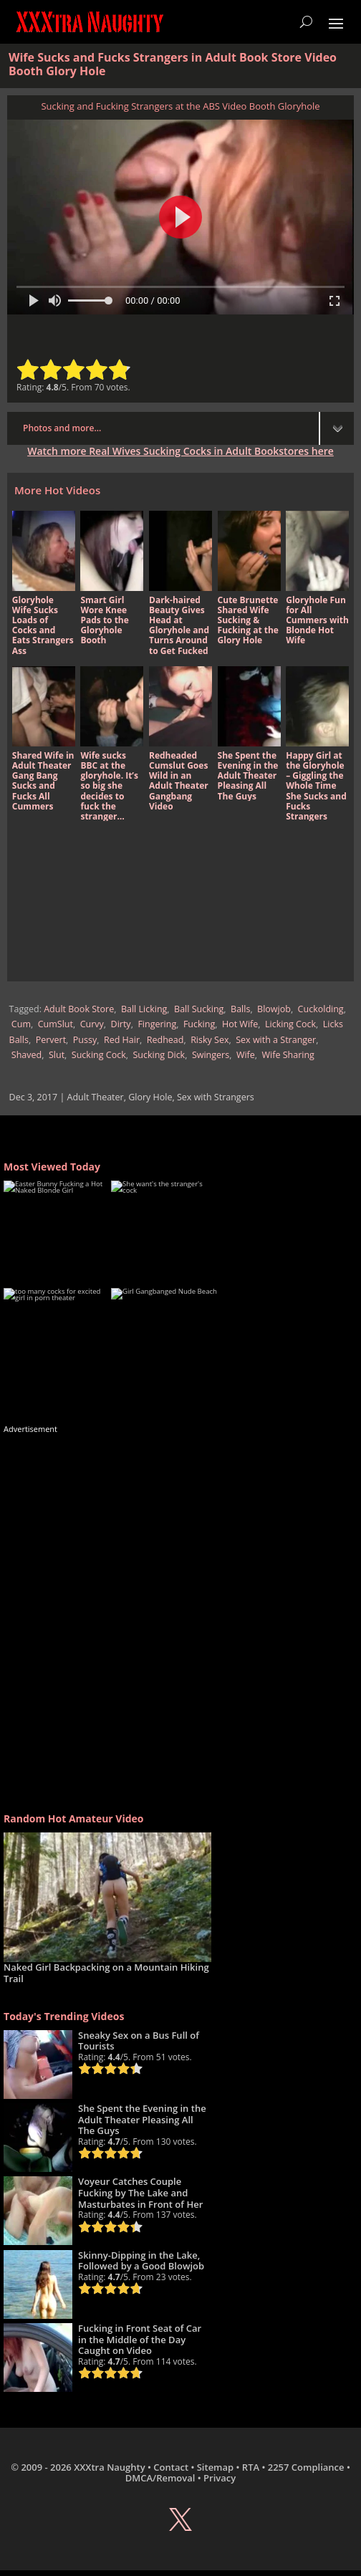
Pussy (85, 1040)
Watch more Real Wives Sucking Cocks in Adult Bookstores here (180, 451)
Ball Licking (144, 1009)
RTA (250, 2467)
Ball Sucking (198, 1009)
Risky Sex (209, 1040)
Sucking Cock (99, 1055)
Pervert (51, 1040)
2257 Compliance (306, 2467)
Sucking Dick (159, 1055)
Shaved (26, 1055)
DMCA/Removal (160, 2477)
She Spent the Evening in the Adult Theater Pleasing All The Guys (142, 2119)
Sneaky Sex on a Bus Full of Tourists (138, 2041)
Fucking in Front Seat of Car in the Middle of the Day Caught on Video (139, 2339)
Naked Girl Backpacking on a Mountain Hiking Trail (106, 1973)
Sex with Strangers (215, 1097)
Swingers (210, 1055)
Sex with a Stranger (276, 1040)
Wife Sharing (288, 1055)
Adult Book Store (79, 1009)
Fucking (199, 1024)
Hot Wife (240, 1024)
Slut (56, 1055)
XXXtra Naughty (109, 2467)
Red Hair (122, 1040)
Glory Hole (150, 1097)
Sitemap (215, 2467)
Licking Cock (290, 1024)
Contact (170, 2467)
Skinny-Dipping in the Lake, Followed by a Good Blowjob (141, 2261)
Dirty (121, 1024)
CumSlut (55, 1024)
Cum (21, 1024)
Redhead (165, 1040)
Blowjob (274, 1009)
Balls (240, 1009)
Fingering (157, 1024)
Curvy (92, 1024)
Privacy (219, 2477)
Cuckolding (321, 1009)
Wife (245, 1055)
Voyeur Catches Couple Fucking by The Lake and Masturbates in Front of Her (140, 2192)
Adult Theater (95, 1097)
